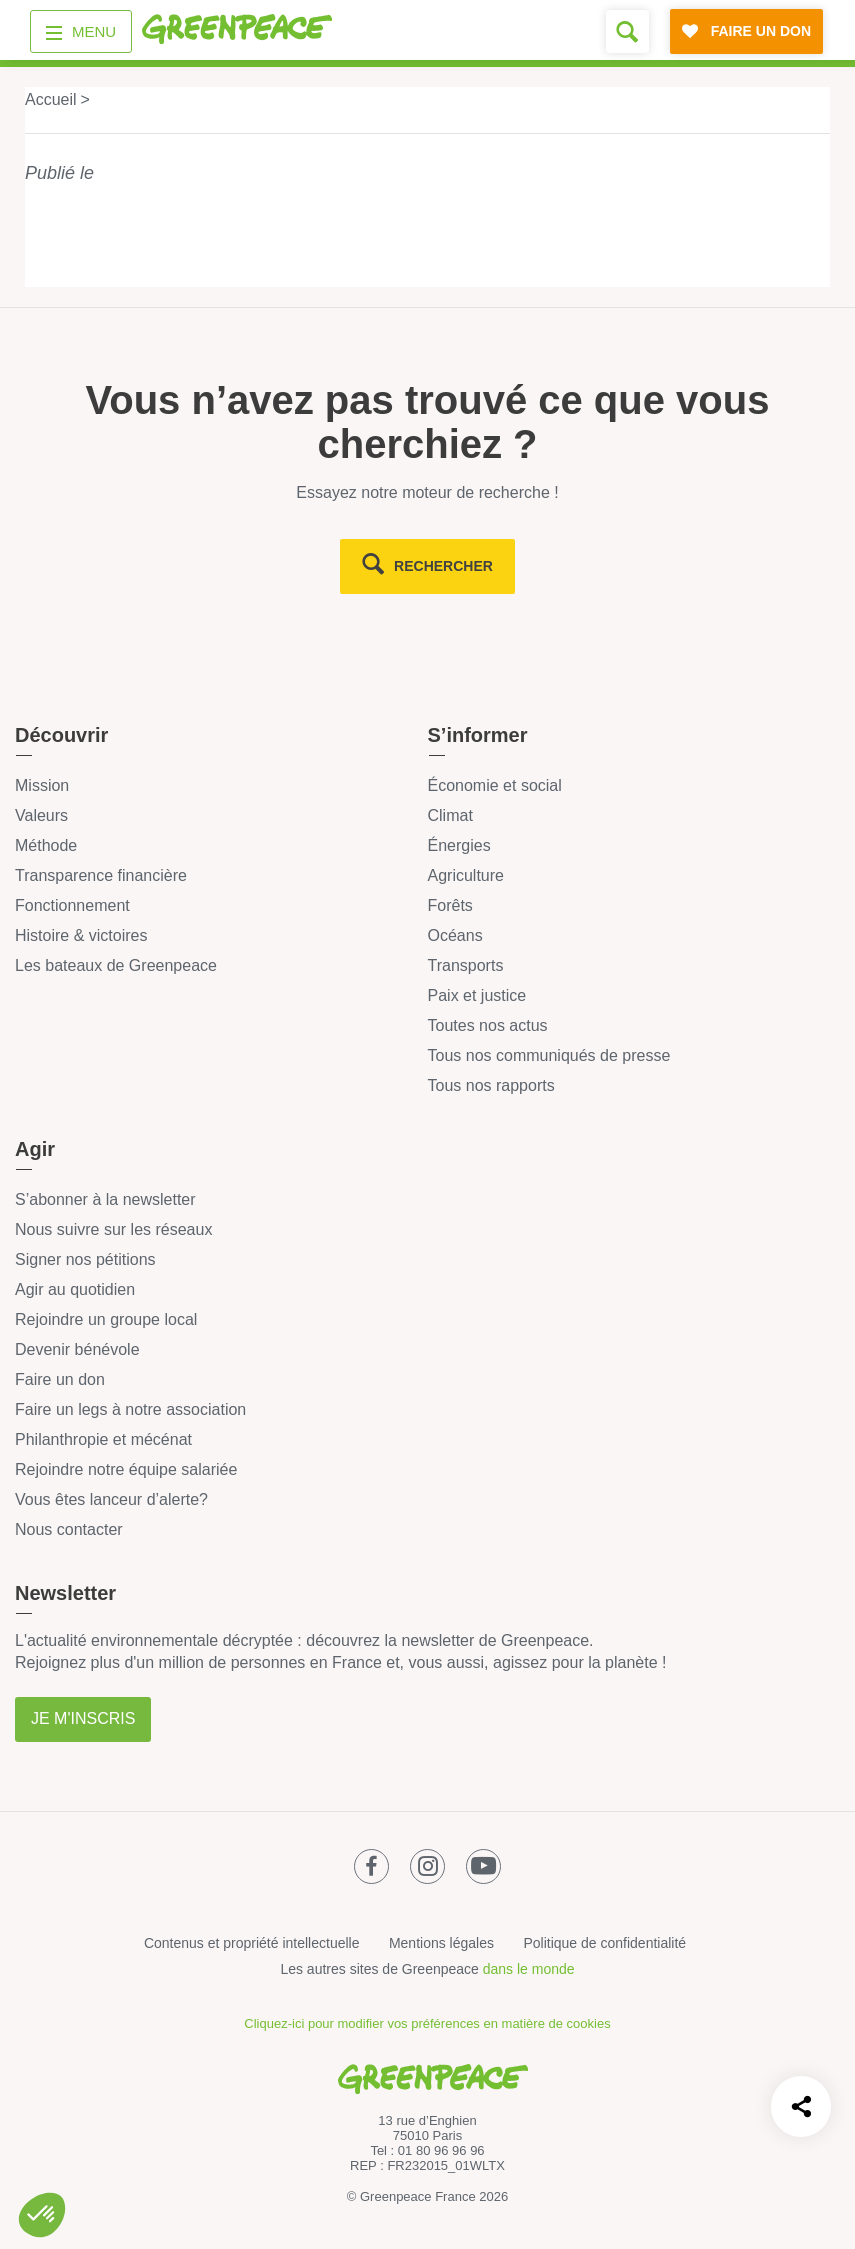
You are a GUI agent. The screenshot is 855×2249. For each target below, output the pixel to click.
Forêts (450, 905)
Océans (455, 935)
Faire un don (60, 1379)
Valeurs (41, 815)
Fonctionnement (72, 905)
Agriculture (466, 875)
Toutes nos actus (488, 1025)
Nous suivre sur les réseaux (113, 1229)
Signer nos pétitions (85, 1259)
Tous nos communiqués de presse (549, 1055)
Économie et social (495, 785)
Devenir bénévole (77, 1349)
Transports (466, 965)
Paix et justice (477, 995)
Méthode (46, 845)
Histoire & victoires (81, 935)
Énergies (459, 845)
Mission (42, 785)
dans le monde (529, 1969)
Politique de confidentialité (604, 1943)
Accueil (51, 99)
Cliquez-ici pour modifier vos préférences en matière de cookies (427, 2023)
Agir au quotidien (75, 1289)
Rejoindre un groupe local (106, 1319)
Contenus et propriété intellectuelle (252, 1943)
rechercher (443, 566)
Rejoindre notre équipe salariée (126, 1469)
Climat (450, 815)
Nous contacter (69, 1529)
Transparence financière (101, 875)
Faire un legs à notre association (130, 1409)
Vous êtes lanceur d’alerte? (111, 1499)
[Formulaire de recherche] (627, 31)
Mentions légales (441, 1943)
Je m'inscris (83, 1718)
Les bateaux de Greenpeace (116, 965)
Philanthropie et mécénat (103, 1439)
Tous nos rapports (491, 1085)
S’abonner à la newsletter (105, 1199)
